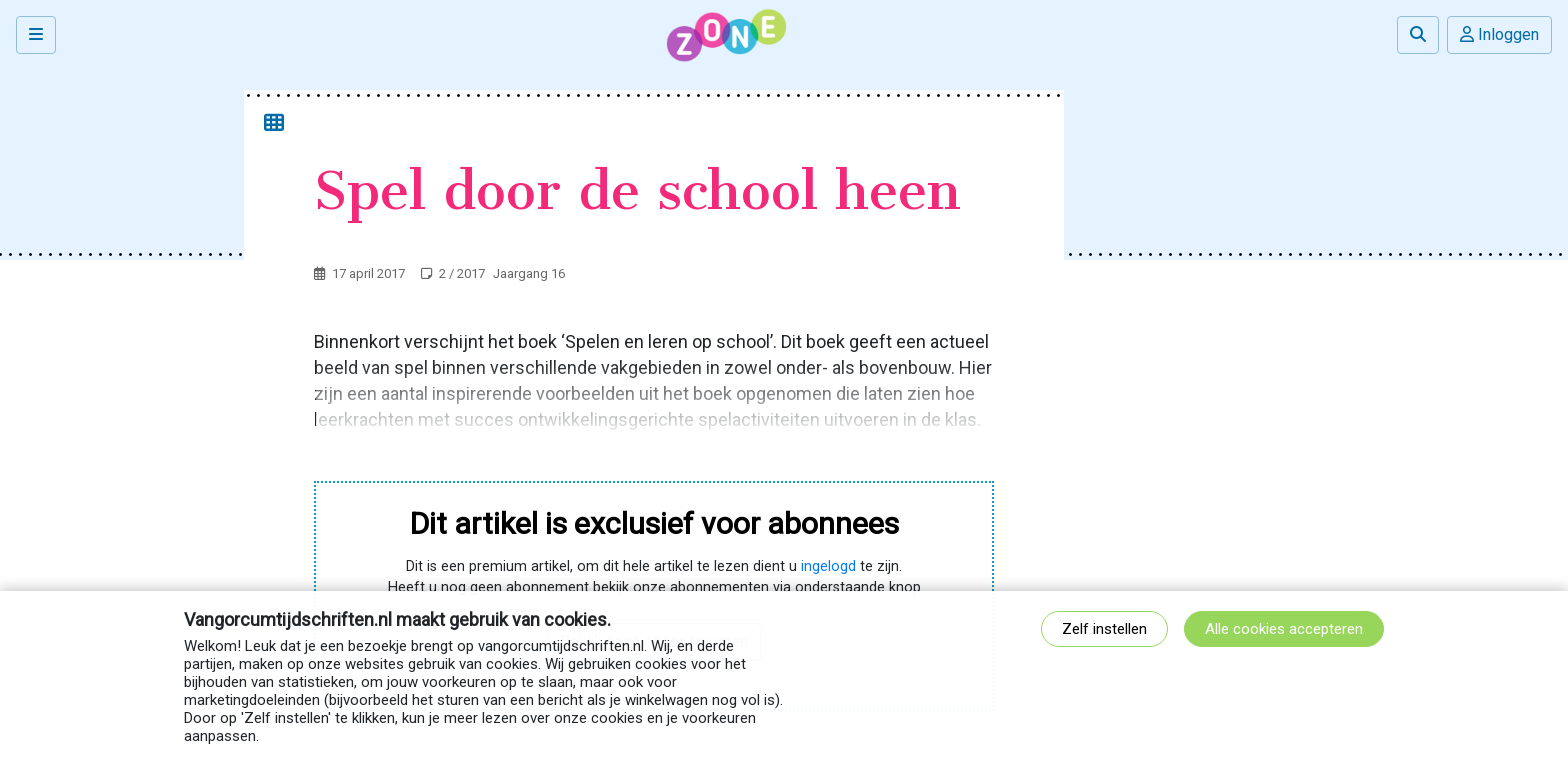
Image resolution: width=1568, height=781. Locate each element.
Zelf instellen (1104, 629)
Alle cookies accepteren (1284, 629)
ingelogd (828, 566)
